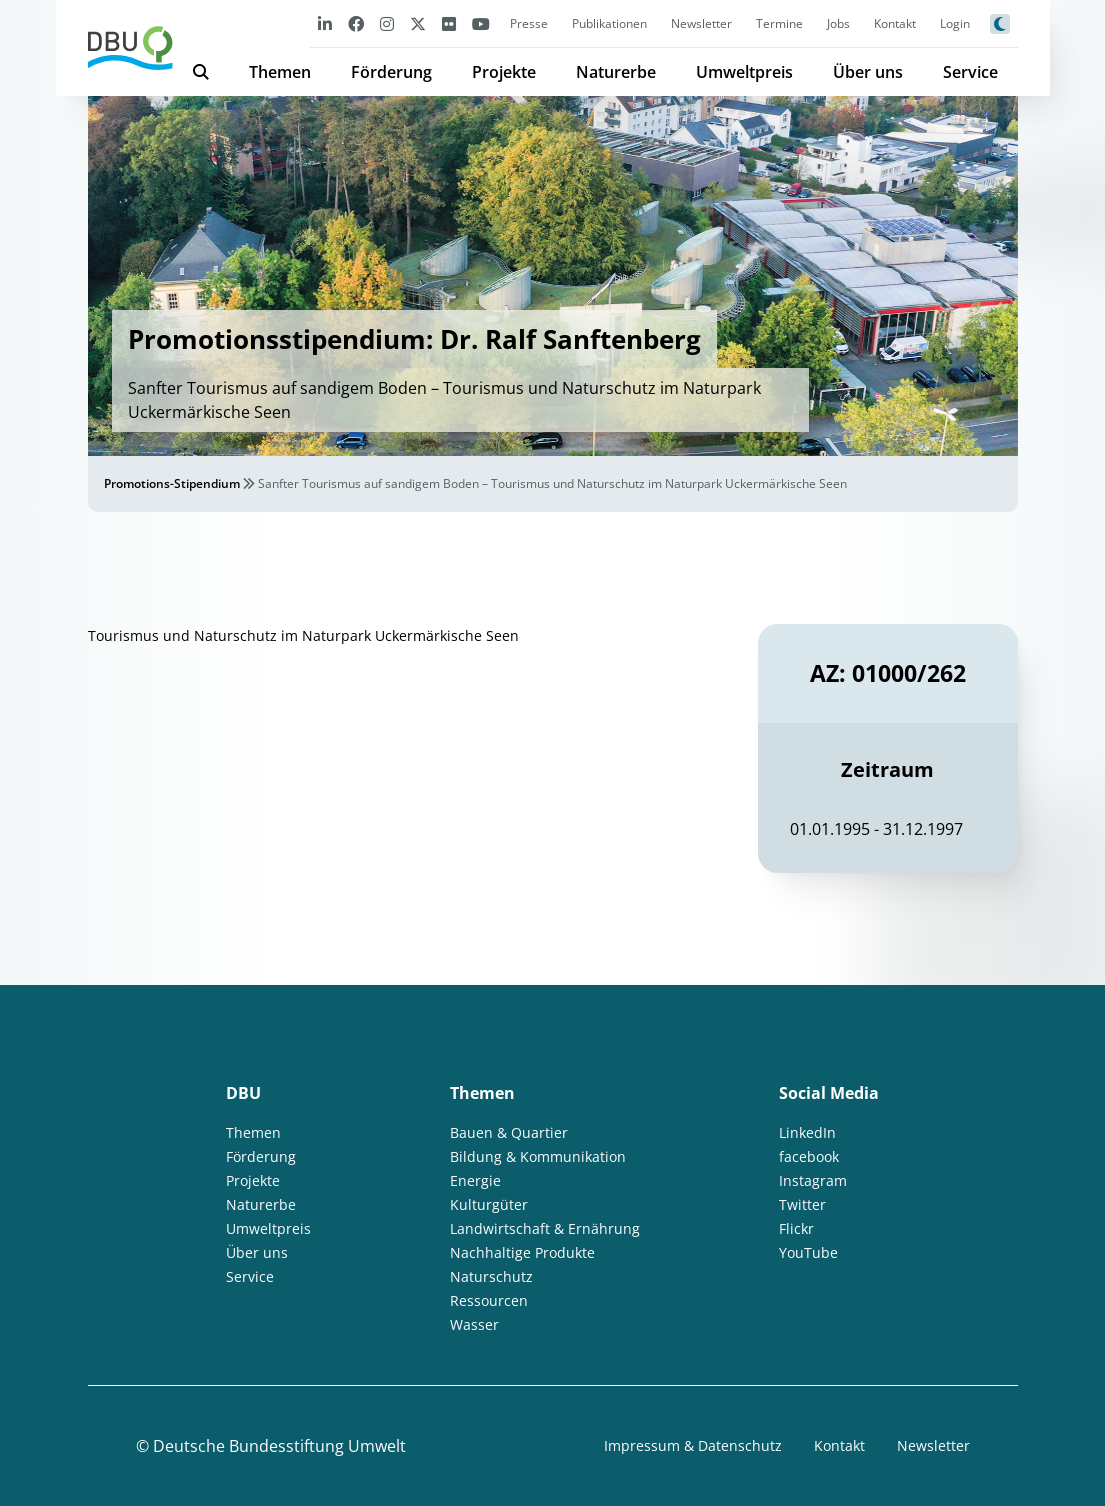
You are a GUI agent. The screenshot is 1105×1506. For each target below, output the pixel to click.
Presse (529, 23)
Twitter (802, 1204)
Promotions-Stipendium (172, 483)
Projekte (504, 72)
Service (970, 72)
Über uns (868, 72)
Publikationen (609, 23)
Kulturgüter (489, 1204)
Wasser (474, 1324)
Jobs (838, 23)
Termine (779, 23)
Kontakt (895, 23)
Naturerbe (616, 72)
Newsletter (701, 23)
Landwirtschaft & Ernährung (545, 1228)
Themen (280, 72)
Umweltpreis (744, 72)
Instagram (813, 1180)
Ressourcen (489, 1300)
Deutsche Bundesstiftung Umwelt (279, 1446)
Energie (475, 1180)
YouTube (808, 1252)
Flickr (796, 1228)
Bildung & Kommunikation (538, 1156)
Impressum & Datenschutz (693, 1445)
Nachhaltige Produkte (522, 1252)
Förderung (391, 72)
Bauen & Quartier (509, 1132)
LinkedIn (807, 1132)
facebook (809, 1156)
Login (955, 23)
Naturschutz (491, 1276)
